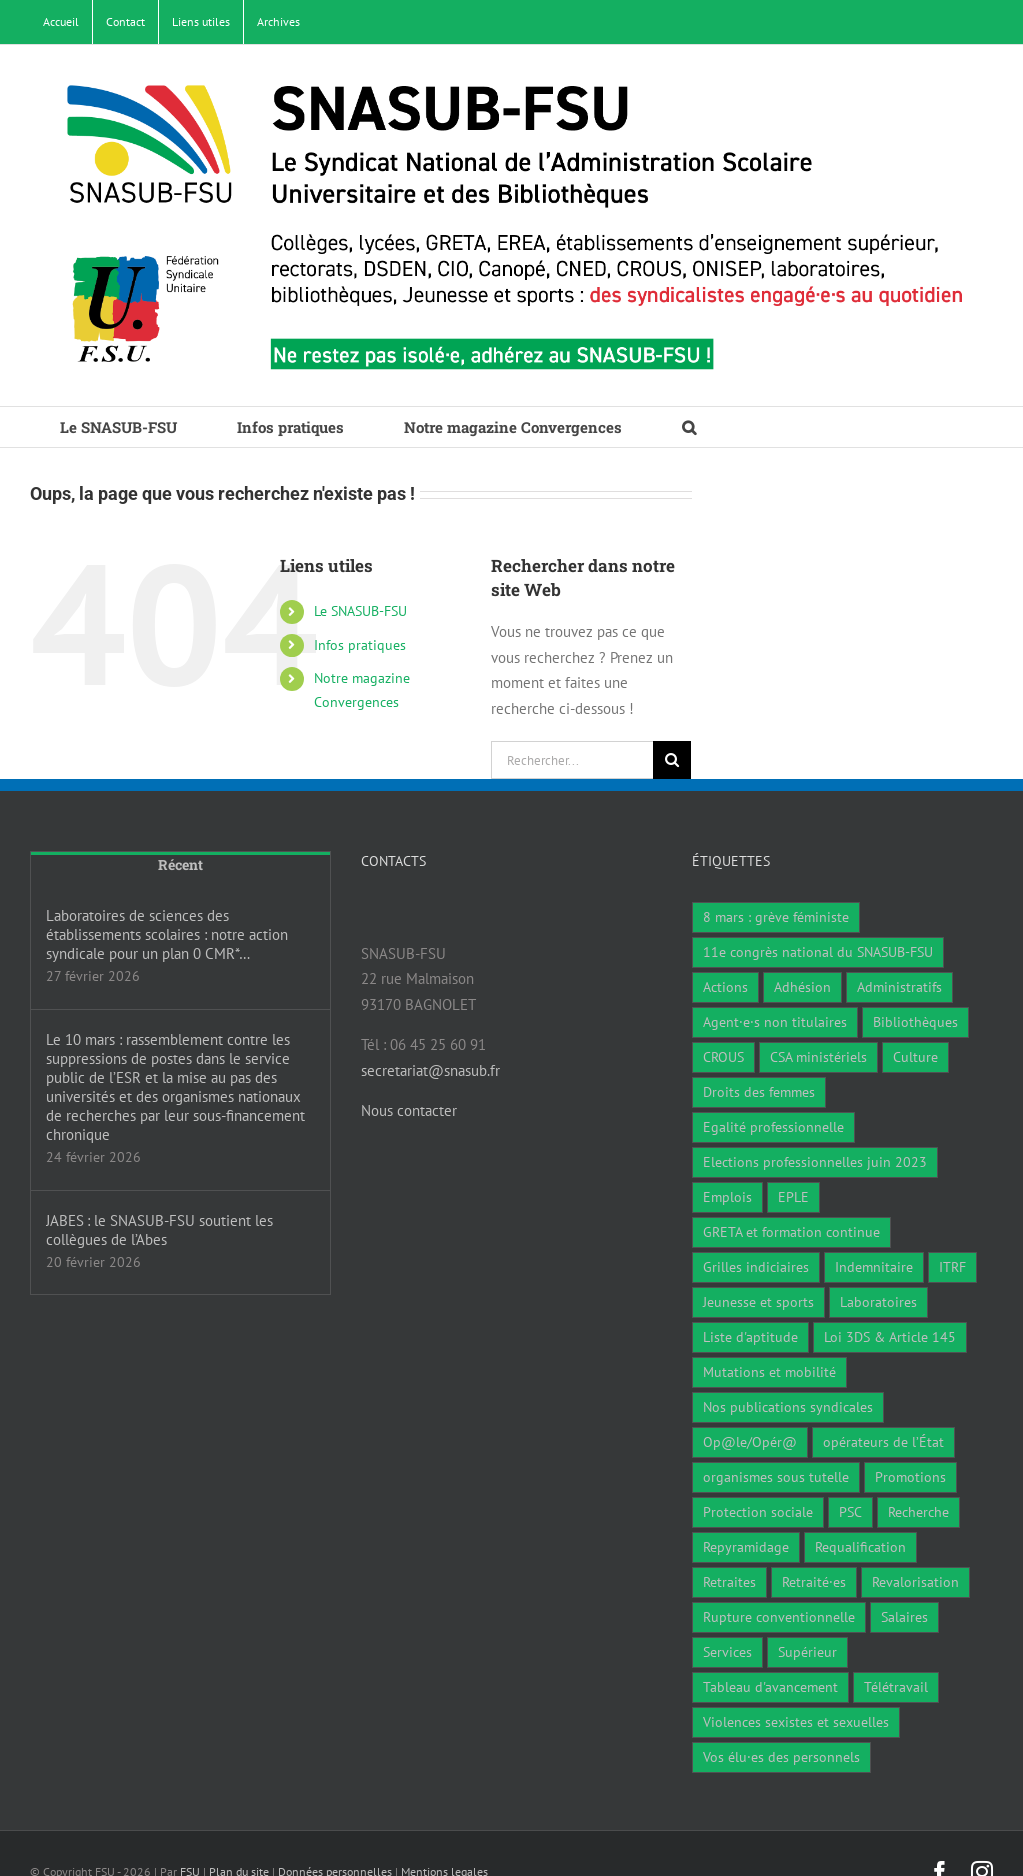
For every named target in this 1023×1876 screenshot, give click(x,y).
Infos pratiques (360, 645)
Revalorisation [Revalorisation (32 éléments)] (915, 1582)
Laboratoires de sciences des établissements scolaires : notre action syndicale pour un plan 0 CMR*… (167, 934)
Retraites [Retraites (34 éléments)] (729, 1582)
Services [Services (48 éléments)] (727, 1652)
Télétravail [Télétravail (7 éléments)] (896, 1687)
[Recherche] (672, 760)
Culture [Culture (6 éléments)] (915, 1057)
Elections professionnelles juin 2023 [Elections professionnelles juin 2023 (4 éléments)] (815, 1162)
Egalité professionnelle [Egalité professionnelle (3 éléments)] (773, 1127)
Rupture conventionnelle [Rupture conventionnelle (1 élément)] (779, 1617)
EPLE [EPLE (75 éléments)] (793, 1197)
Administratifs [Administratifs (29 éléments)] (899, 987)
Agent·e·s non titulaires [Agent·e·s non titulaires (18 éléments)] (775, 1022)
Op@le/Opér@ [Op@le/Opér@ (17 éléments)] (750, 1442)
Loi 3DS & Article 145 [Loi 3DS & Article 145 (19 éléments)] (890, 1337)
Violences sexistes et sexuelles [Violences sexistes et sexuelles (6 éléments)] (796, 1722)
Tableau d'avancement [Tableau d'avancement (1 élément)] (770, 1687)
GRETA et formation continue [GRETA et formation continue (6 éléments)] (791, 1232)
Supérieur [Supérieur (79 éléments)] (807, 1652)
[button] (689, 427)
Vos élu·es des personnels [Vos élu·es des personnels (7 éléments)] (781, 1757)
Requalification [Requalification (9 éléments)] (860, 1547)
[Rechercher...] (572, 760)
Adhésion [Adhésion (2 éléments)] (802, 987)
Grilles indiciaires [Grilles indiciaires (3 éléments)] (756, 1267)
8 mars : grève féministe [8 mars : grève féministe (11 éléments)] (776, 917)
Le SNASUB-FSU (360, 611)
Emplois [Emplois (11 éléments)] (727, 1197)
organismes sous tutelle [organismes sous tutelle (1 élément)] (776, 1477)
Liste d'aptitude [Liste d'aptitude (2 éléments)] (750, 1337)
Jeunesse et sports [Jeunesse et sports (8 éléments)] (758, 1302)
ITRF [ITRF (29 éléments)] (952, 1267)
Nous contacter (409, 1110)
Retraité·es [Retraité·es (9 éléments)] (814, 1582)
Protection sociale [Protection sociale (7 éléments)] (758, 1512)
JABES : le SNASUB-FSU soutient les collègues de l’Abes (159, 1230)
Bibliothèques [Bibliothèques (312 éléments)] (915, 1022)
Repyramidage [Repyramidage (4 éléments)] (746, 1547)
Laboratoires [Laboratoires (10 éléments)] (878, 1302)
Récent (180, 864)
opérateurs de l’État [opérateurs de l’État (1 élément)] (883, 1442)
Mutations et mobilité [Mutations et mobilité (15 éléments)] (769, 1372)
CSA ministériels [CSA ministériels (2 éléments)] (818, 1057)
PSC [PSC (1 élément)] (850, 1512)
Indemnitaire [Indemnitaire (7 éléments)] (874, 1267)
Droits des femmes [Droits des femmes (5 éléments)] (759, 1092)
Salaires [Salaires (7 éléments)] (904, 1617)
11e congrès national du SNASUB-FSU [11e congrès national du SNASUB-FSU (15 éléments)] (818, 952)
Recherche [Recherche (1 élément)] (918, 1512)
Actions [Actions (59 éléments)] (725, 987)
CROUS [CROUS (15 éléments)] (723, 1057)
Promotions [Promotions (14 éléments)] (910, 1477)
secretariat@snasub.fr (430, 1070)
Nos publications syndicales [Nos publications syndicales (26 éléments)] (788, 1407)
